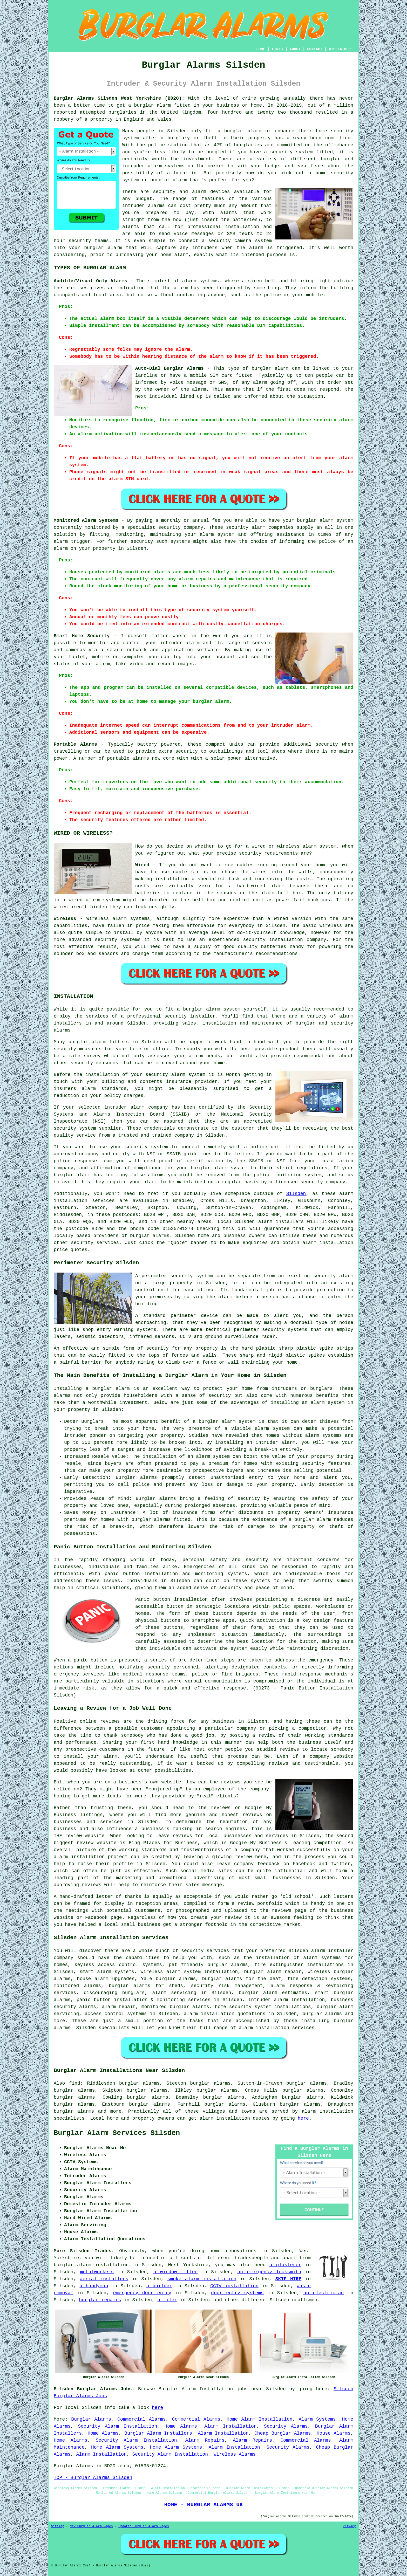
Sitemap (57, 2526)
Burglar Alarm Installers (158, 2433)
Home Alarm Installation (260, 2419)
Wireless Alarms (235, 2454)
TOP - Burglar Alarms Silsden (93, 2477)
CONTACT (314, 49)
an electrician (323, 2293)
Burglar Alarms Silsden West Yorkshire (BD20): (119, 98)
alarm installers (281, 1221)
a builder (159, 2286)
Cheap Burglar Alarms (282, 2433)
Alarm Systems (317, 2419)
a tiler (167, 2300)
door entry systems (237, 2293)
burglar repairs (100, 2300)
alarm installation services (277, 2027)
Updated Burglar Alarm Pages (143, 2526)
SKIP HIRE (288, 2279)
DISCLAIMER (340, 49)
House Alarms (333, 2433)
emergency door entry (142, 2293)
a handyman (93, 2286)
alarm (346, 1193)
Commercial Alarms (141, 2419)
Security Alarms (286, 2426)
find (74, 2083)
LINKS (277, 49)
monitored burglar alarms (175, 2006)
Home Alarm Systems (117, 2447)
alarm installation (327, 1242)
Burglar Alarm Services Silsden (117, 2133)
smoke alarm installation (201, 2279)
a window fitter (175, 2272)
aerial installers (104, 2279)
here (303, 2118)
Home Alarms (181, 2426)
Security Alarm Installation (117, 2426)
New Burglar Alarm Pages (91, 2526)
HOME (260, 49)
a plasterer (285, 2265)
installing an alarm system (307, 1402)
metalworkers (97, 2272)
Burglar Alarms (91, 2419)
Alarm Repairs (205, 2440)
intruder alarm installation (286, 1999)
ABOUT (295, 49)
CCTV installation (234, 2286)
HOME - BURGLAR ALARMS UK (203, 2505)
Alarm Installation (230, 2426)
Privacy (349, 2526)
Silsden (296, 1193)
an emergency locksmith (269, 2272)
